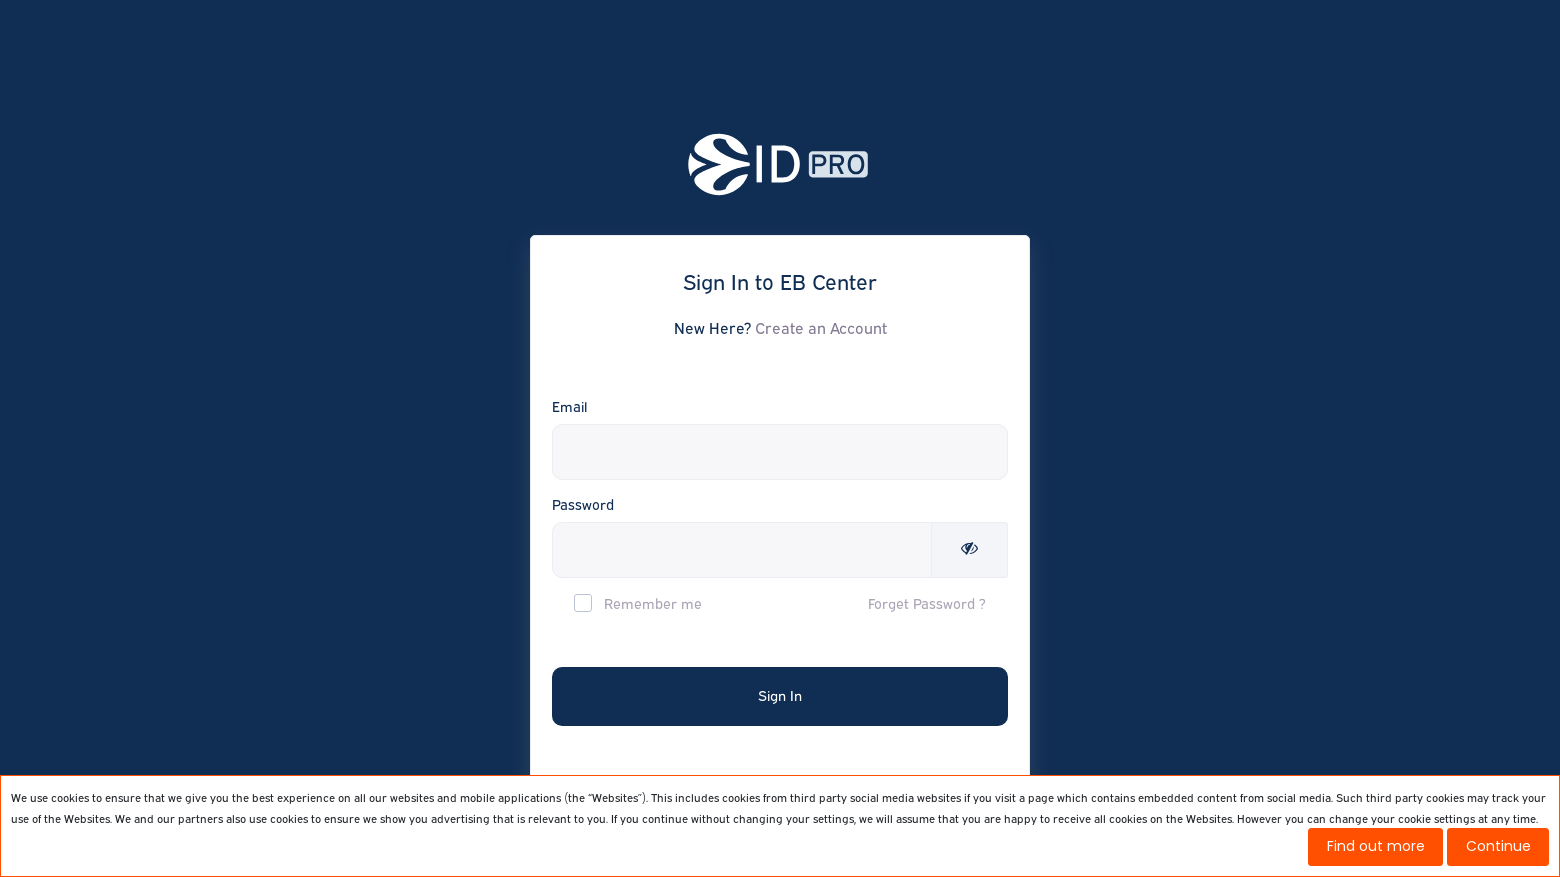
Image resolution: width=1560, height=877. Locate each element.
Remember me (638, 602)
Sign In (780, 695)
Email (569, 406)
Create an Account (821, 328)
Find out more (1376, 846)
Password (583, 504)
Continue (1498, 846)
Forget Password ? (927, 603)
